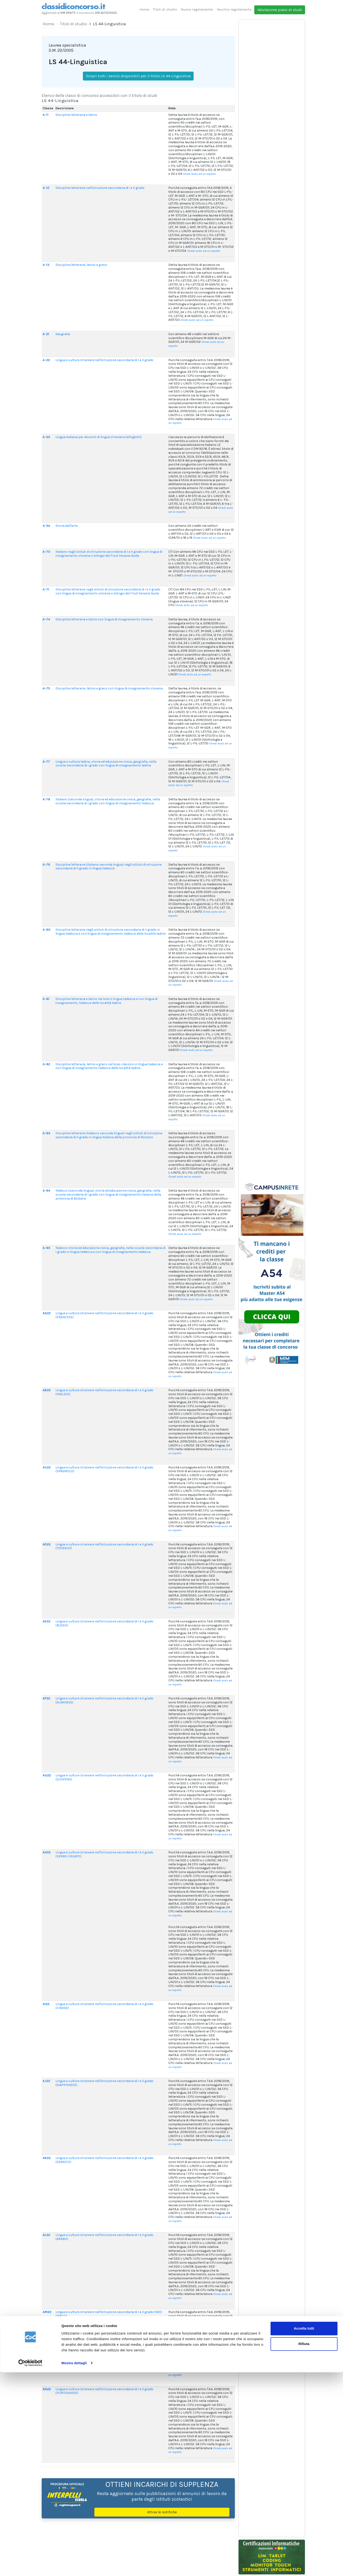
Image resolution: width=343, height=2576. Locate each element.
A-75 (46, 688)
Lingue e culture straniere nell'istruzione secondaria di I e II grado (104, 360)
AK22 (47, 2158)
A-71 (46, 589)
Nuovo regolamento (197, 9)
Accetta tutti (304, 2532)
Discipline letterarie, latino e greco (81, 265)
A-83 (46, 1133)
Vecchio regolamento (234, 9)
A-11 (45, 115)
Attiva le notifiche (162, 2512)
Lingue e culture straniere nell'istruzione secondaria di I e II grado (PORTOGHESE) (104, 2391)
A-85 (46, 1248)
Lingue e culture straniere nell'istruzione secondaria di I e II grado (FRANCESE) (104, 1315)
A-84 (46, 1191)
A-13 (46, 265)
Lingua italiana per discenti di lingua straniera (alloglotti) (98, 437)
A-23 (46, 437)
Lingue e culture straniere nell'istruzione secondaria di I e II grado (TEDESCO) (104, 1546)
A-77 (46, 762)
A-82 (46, 1064)
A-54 (46, 526)
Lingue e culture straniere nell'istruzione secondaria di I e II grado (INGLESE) (104, 1392)
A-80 (46, 930)
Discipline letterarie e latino (76, 115)
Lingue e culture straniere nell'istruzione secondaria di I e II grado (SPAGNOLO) (104, 1469)
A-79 (46, 865)
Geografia (62, 334)
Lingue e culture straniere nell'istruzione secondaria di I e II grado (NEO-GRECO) (109, 2314)
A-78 (46, 799)
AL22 (46, 2235)
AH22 (47, 1852)
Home (144, 9)
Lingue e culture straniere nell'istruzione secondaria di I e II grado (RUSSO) (104, 1623)
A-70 (46, 552)
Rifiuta (304, 2548)
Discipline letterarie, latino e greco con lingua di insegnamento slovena (109, 688)
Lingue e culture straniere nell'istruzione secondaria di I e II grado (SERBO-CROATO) (104, 1854)
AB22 (47, 1390)
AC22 (47, 1467)
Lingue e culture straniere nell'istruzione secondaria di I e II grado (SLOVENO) (104, 1777)
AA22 (47, 1313)
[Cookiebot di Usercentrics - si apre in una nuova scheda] (30, 2566)
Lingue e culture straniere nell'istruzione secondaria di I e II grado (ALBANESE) (104, 1700)
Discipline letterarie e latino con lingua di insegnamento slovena (104, 619)
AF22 (46, 1698)
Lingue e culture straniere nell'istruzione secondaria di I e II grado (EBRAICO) (104, 2160)
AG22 (47, 1775)
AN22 (47, 2389)
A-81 (46, 999)
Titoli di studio (165, 9)
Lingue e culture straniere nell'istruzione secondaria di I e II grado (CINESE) (104, 2006)
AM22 (47, 2312)
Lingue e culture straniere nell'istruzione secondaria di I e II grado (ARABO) (104, 2237)
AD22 (47, 1544)
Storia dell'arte (66, 526)
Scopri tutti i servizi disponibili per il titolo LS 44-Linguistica (138, 76)
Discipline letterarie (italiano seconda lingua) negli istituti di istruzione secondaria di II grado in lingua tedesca (108, 867)
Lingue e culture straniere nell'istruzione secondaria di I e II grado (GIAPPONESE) (104, 2083)
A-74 (46, 619)
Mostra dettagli (74, 2567)
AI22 (46, 2004)
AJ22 (46, 2081)
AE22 (46, 1621)
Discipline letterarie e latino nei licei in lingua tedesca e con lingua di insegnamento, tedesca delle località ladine (106, 1001)
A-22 (46, 360)
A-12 (46, 188)
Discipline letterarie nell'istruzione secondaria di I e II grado (99, 188)
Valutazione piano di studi (279, 9)
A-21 (46, 334)
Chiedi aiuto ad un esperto (199, 174)
